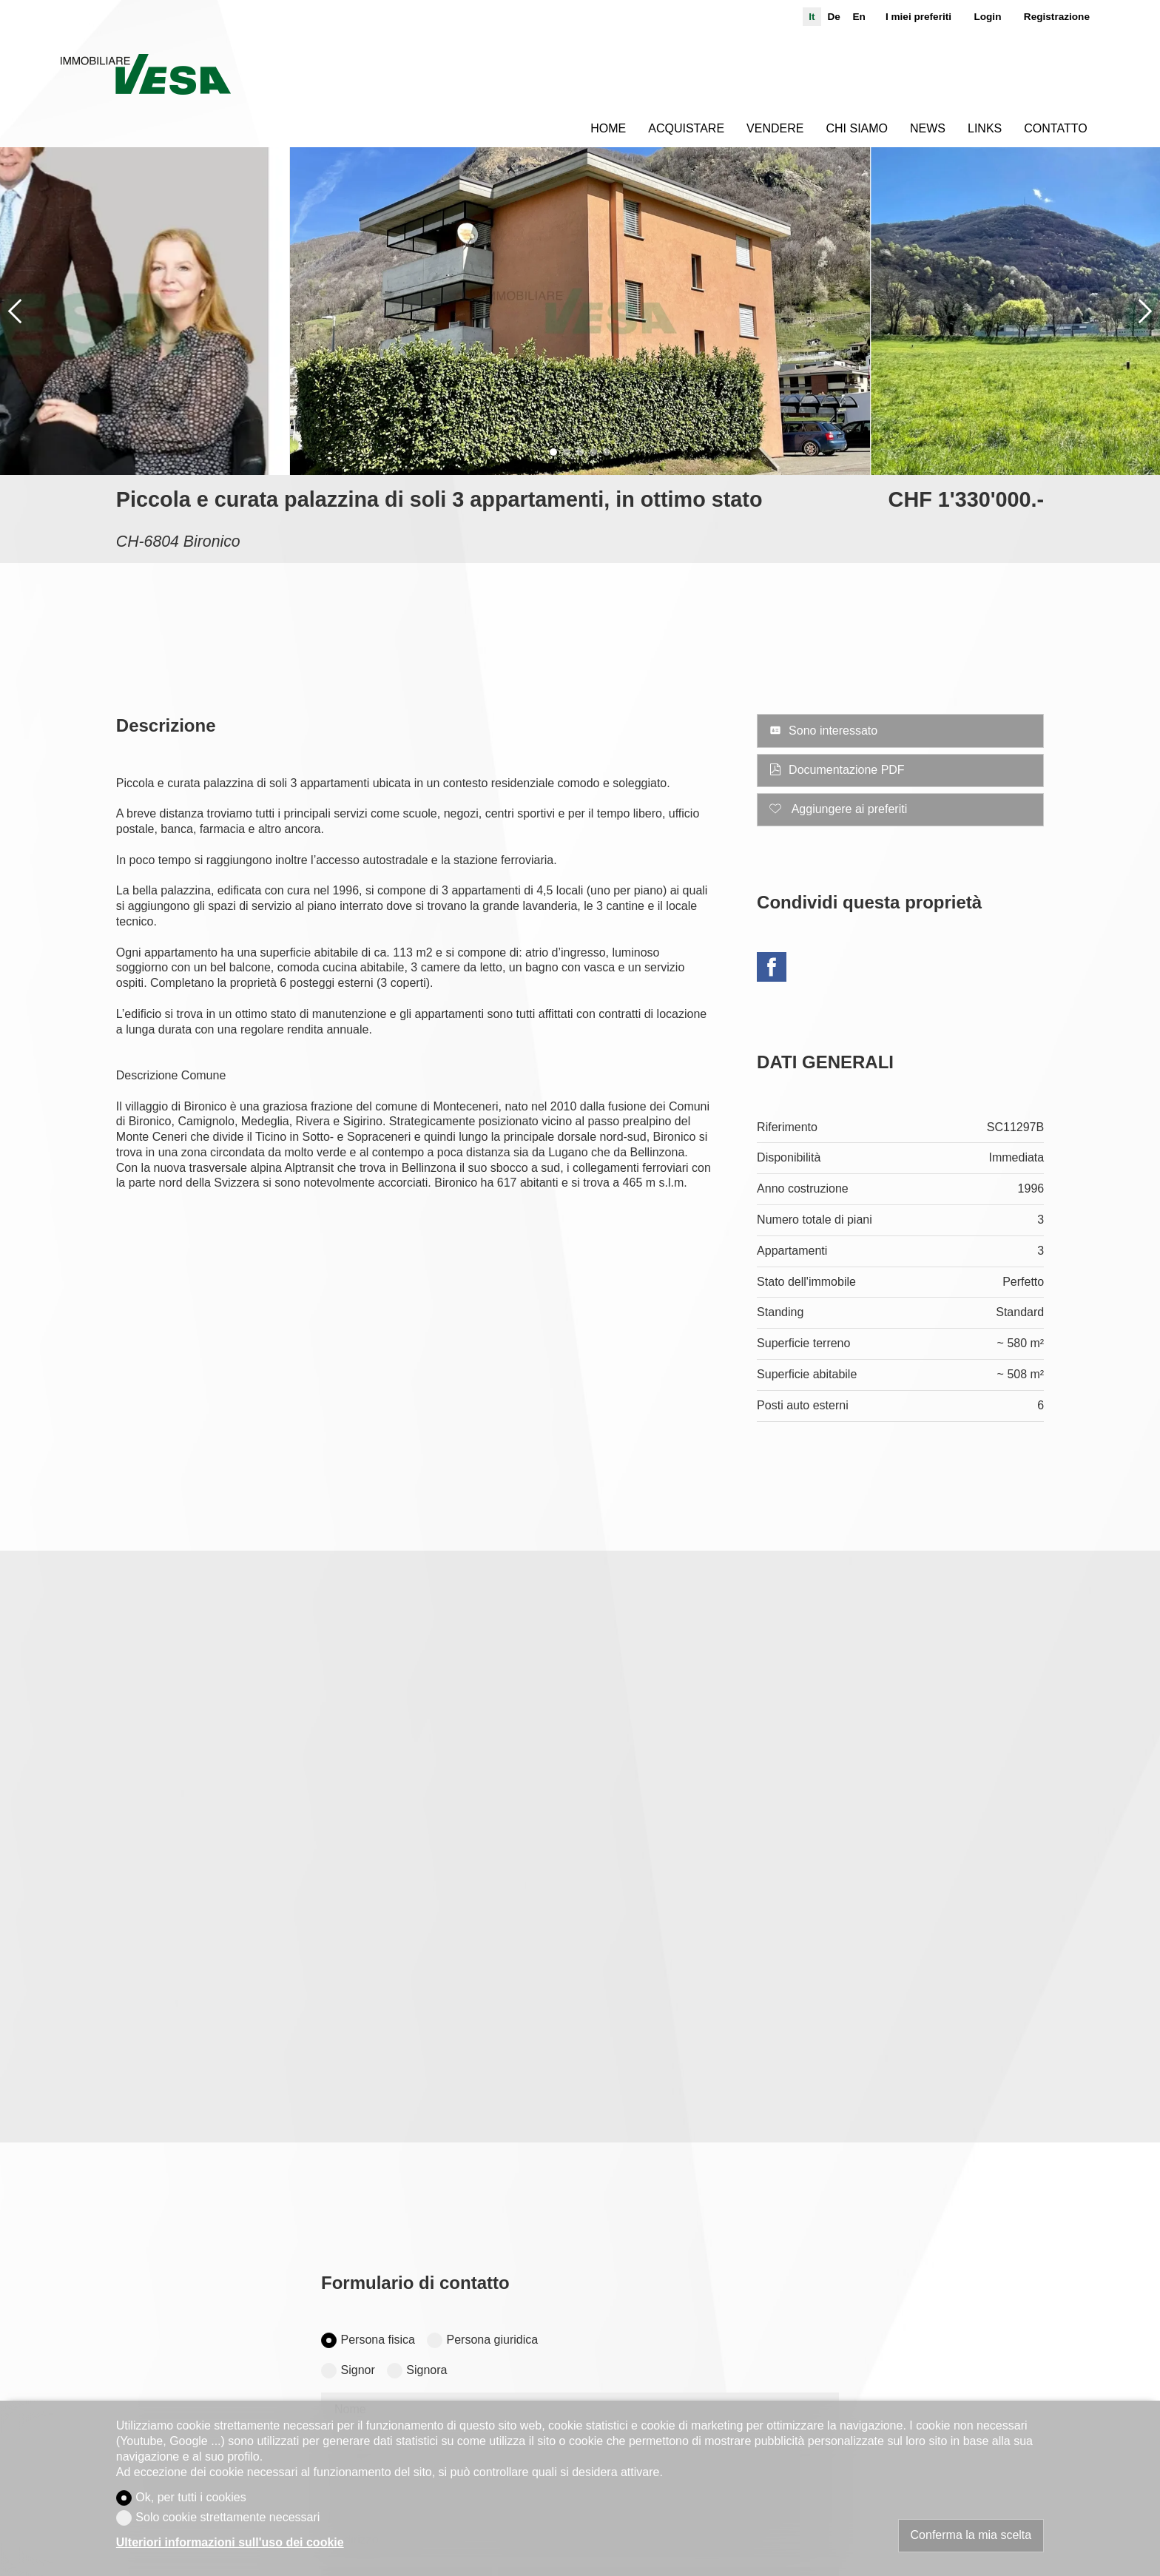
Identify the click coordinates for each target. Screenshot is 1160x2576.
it (812, 16)
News (927, 128)
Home (608, 128)
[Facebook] (771, 969)
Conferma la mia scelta (971, 2535)
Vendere (774, 128)
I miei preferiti (918, 16)
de (833, 16)
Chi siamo (857, 128)
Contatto (1055, 128)
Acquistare (686, 128)
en (859, 16)
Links (985, 128)
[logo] (145, 74)
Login (987, 16)
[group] (580, 311)
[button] (15, 311)
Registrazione (1057, 16)
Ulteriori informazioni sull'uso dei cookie (230, 2542)
